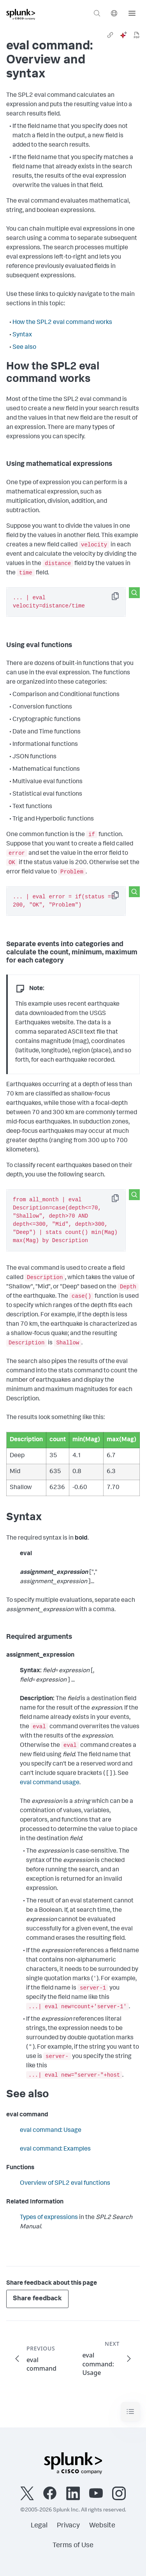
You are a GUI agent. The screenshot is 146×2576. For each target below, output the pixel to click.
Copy (120, 599)
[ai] (123, 35)
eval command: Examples (55, 2149)
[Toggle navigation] (130, 2411)
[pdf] (136, 35)
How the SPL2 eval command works (62, 323)
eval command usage (49, 1783)
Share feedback (37, 2299)
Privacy (68, 2525)
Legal (39, 2525)
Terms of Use (73, 2545)
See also (24, 348)
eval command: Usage (50, 2131)
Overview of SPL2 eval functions (65, 2183)
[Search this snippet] (134, 592)
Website (102, 2525)
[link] (110, 35)
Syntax (22, 335)
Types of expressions (49, 2218)
